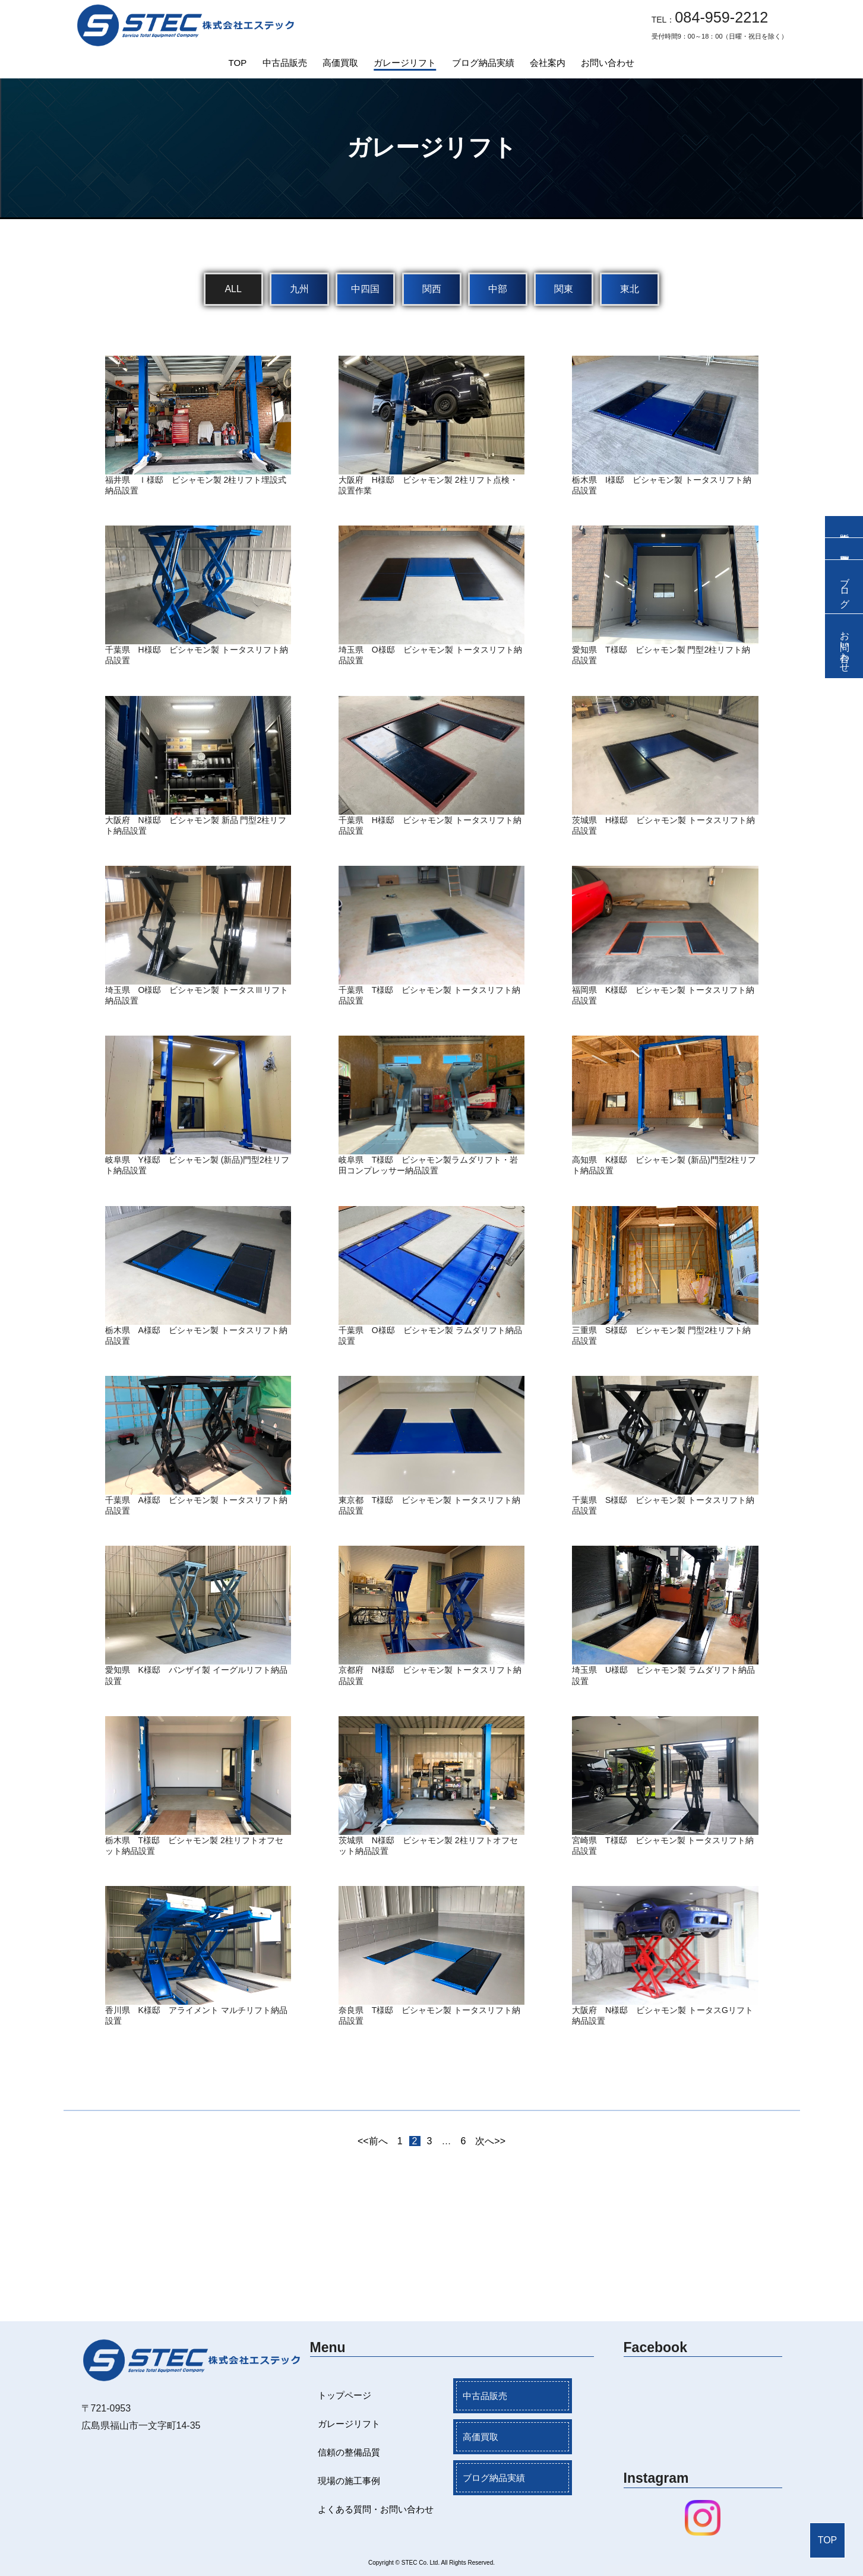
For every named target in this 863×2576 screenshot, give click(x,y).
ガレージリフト (405, 63)
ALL (233, 289)
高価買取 (340, 63)
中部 (497, 289)
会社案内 (547, 63)
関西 (431, 289)
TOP (238, 63)
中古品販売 (285, 63)
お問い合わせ (607, 63)
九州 (299, 289)
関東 (563, 289)
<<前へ (373, 2141)
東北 (629, 289)
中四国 (365, 289)
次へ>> (490, 2141)
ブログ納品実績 (483, 63)
